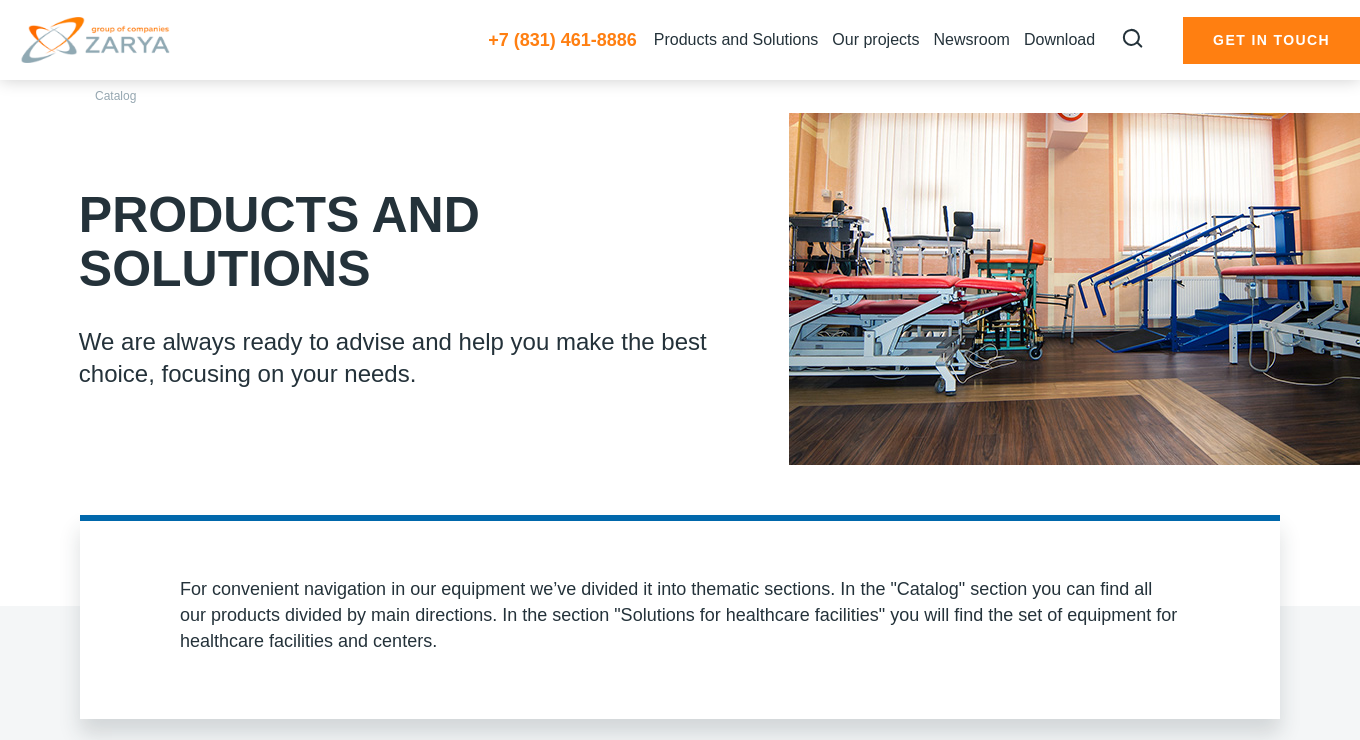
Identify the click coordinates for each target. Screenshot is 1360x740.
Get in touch (1271, 40)
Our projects (875, 39)
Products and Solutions (736, 39)
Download (1059, 39)
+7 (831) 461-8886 (562, 40)
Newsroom (971, 39)
